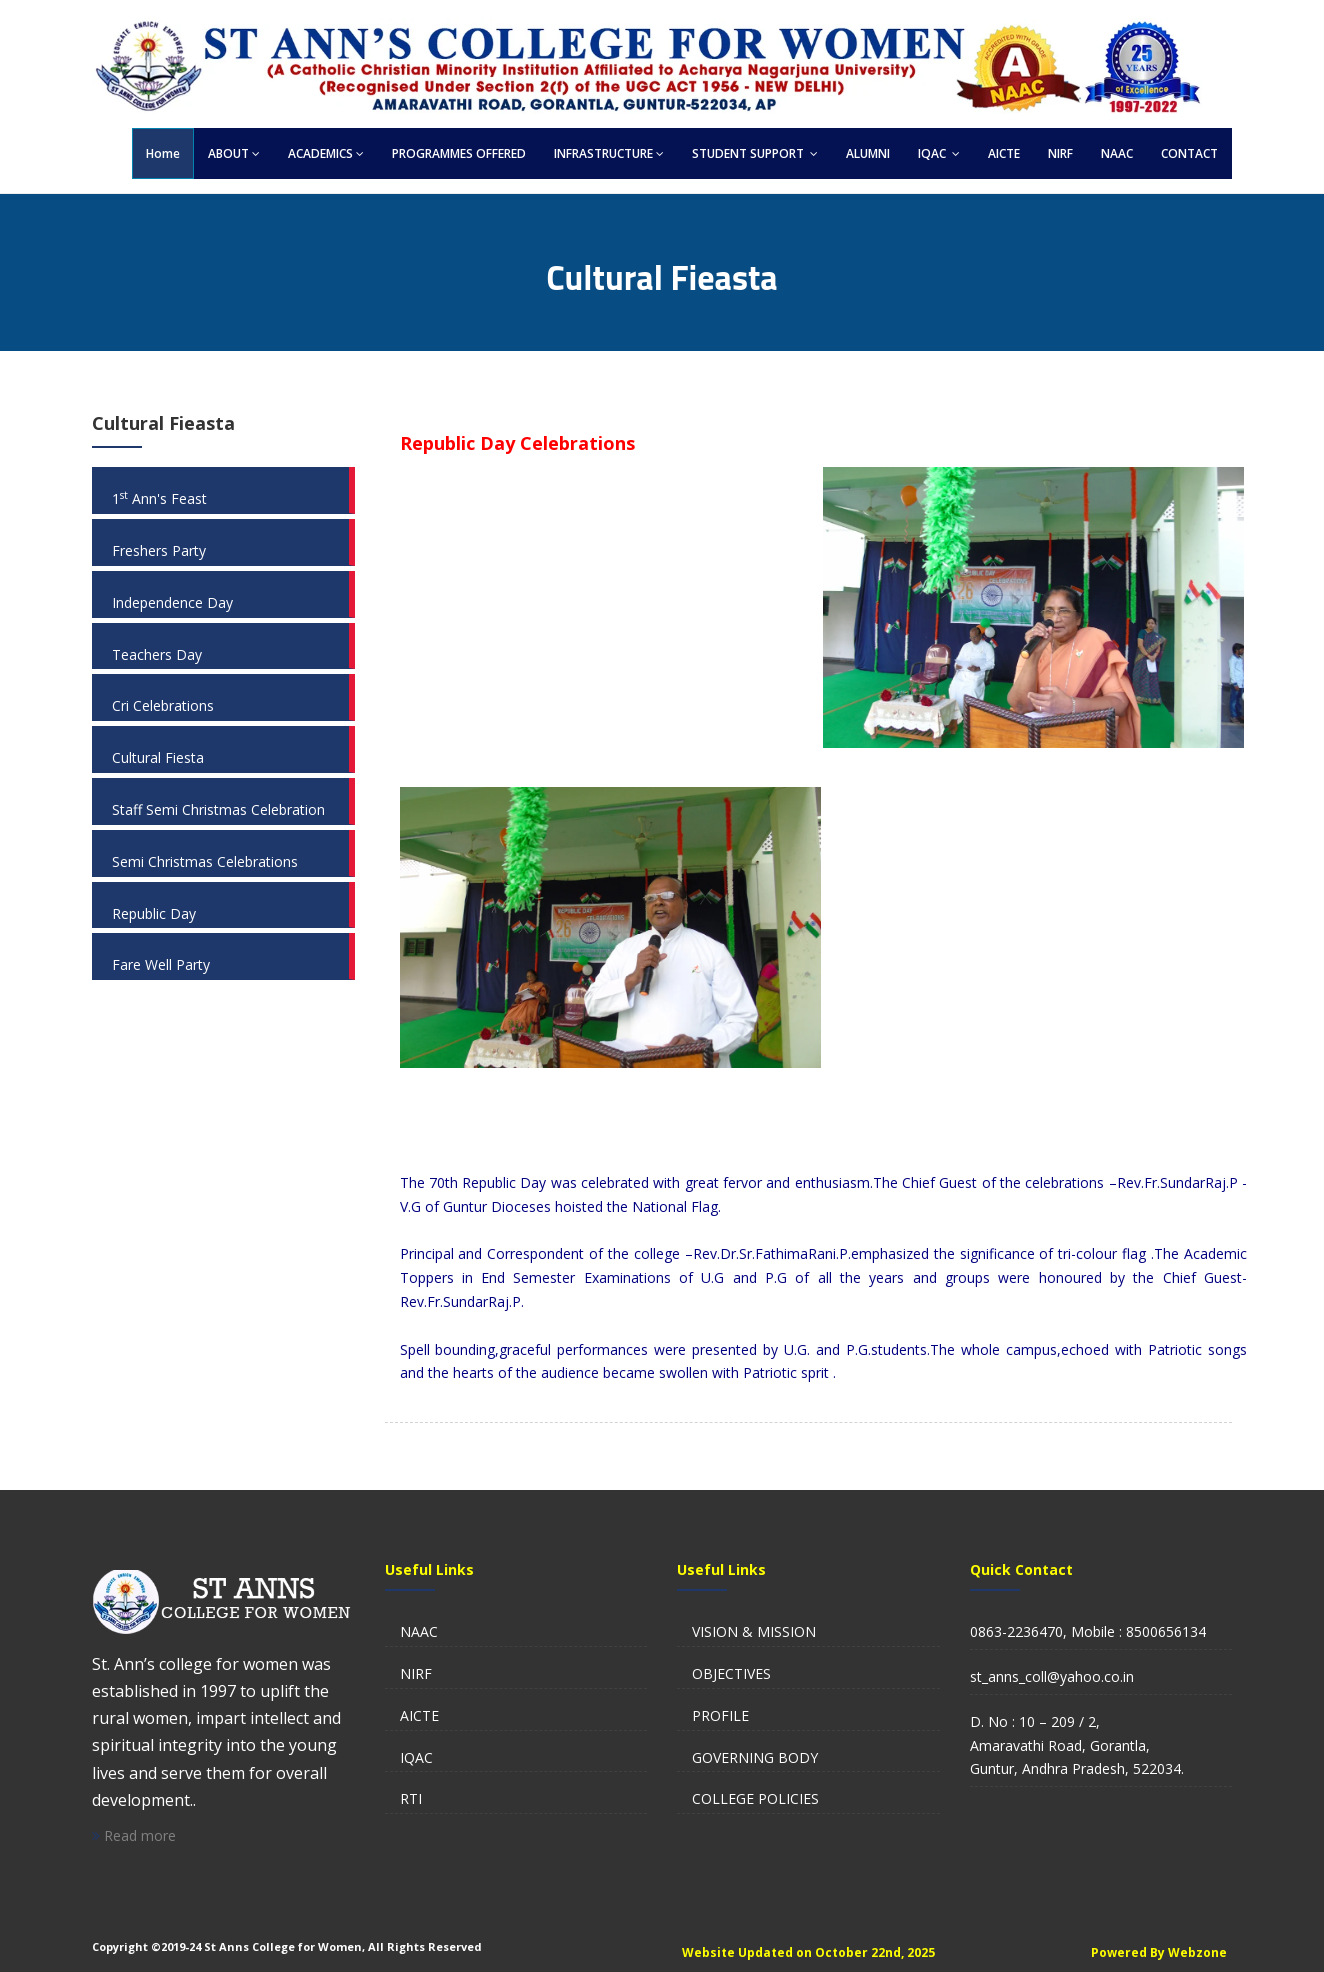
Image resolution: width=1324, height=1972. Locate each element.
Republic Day (154, 913)
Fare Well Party (161, 964)
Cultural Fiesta (158, 757)
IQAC (939, 153)
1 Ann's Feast (159, 498)
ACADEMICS (326, 153)
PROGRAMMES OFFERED (459, 153)
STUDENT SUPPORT (755, 153)
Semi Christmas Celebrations (205, 861)
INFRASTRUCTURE (609, 153)
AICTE (1004, 153)
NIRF (1060, 153)
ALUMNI (868, 153)
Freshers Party (159, 550)
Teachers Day (157, 654)
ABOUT (234, 153)
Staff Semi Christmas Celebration (218, 809)
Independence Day (172, 602)
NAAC (1117, 153)
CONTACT (1189, 153)
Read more (134, 1835)
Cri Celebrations (163, 705)
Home (163, 153)
